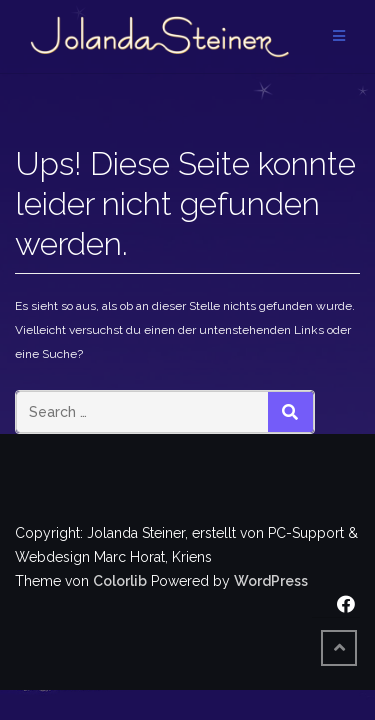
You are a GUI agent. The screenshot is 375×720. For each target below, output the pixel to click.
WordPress (271, 581)
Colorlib (120, 581)
